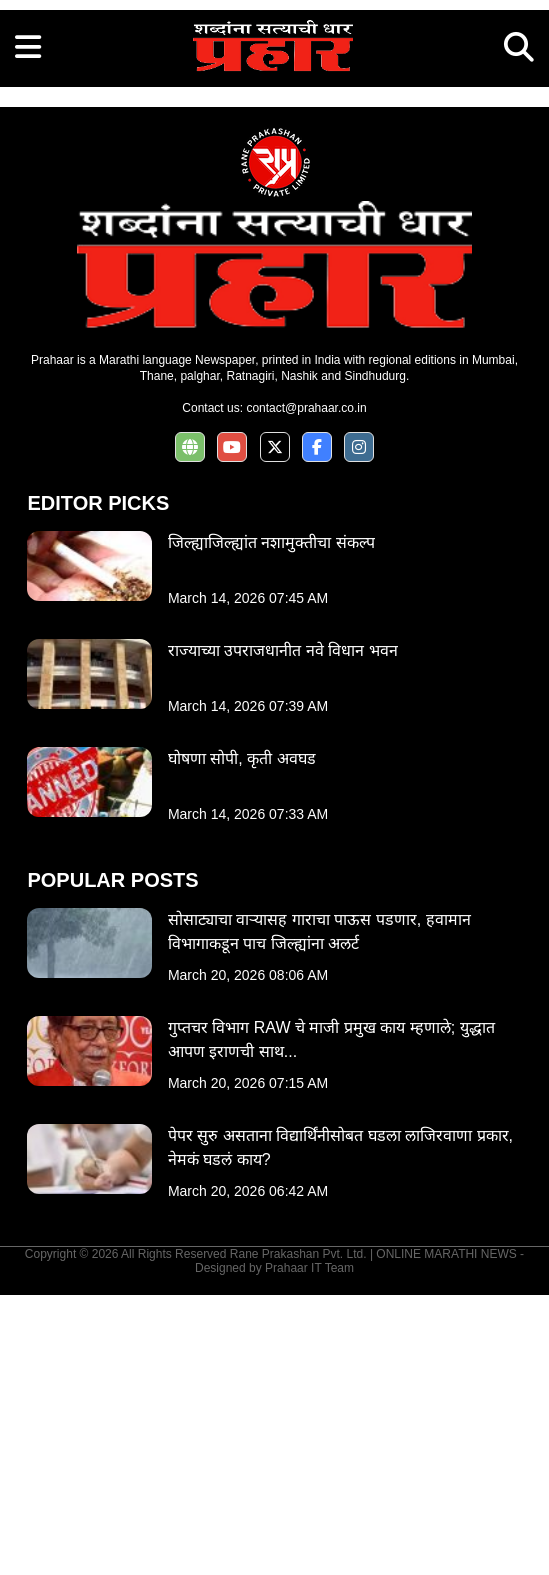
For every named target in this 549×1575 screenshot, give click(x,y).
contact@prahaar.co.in (306, 688)
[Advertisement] (274, 140)
